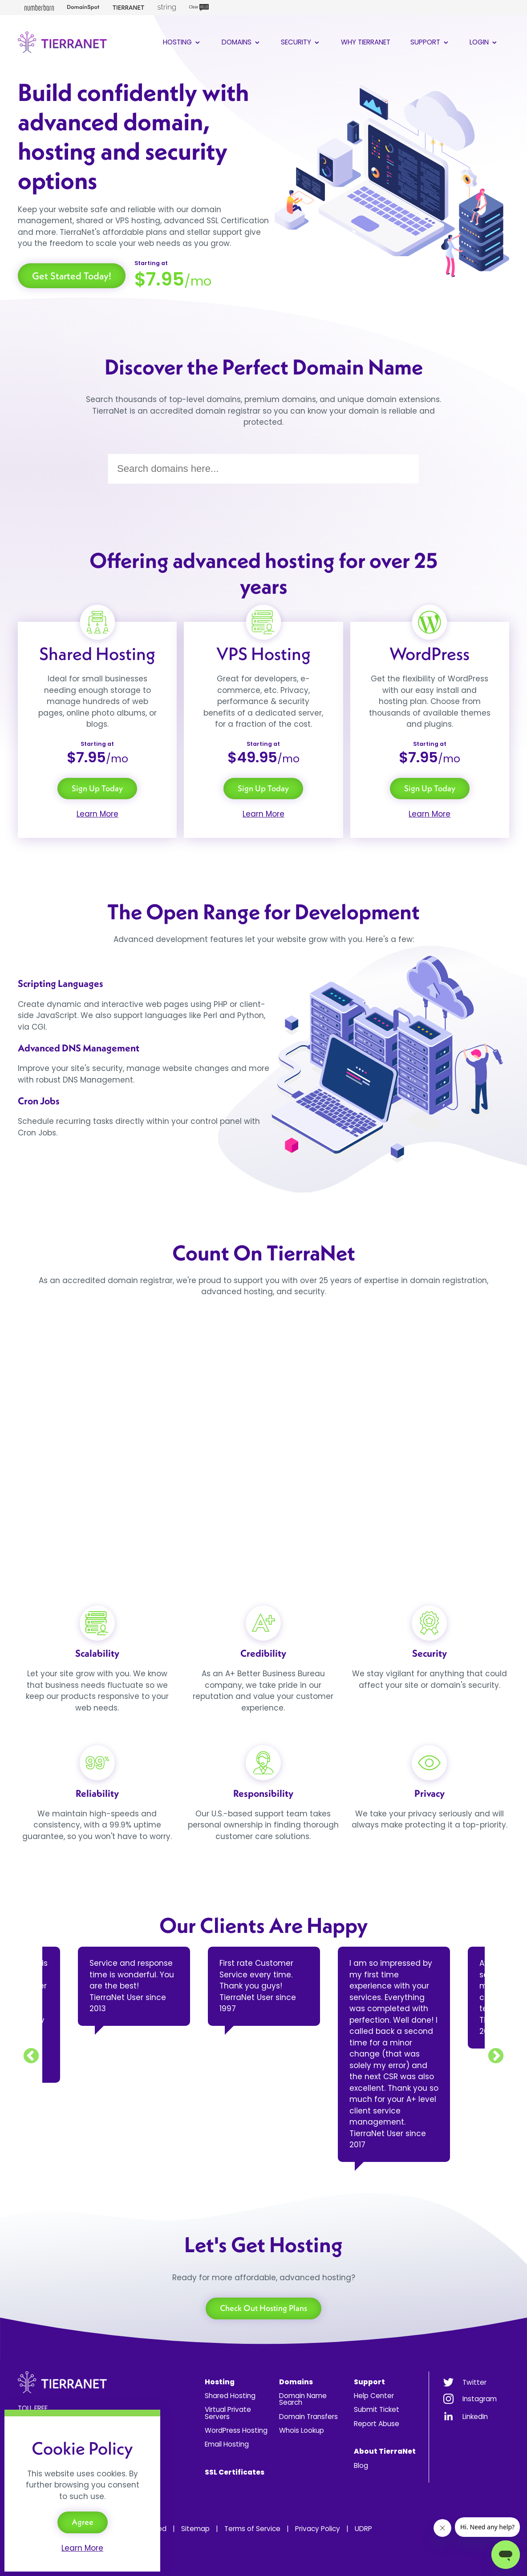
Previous (31, 2056)
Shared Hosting (230, 2395)
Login (484, 42)
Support (430, 42)
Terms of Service (252, 2528)
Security (301, 42)
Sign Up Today (97, 788)
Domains (241, 42)
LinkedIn (475, 2416)
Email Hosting (227, 2444)
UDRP (363, 2528)
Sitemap (195, 2528)
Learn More (97, 814)
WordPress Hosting (236, 2430)
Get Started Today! (71, 276)
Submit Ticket (376, 2409)
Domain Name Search (303, 2399)
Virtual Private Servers (228, 2413)
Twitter (474, 2382)
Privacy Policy (317, 2528)
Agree (82, 2522)
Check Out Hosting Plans (263, 2308)
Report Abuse (376, 2423)
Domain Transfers (308, 2416)
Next (496, 2056)
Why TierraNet (365, 42)
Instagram (479, 2398)
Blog (361, 2465)
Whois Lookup (301, 2430)
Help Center (374, 2395)
